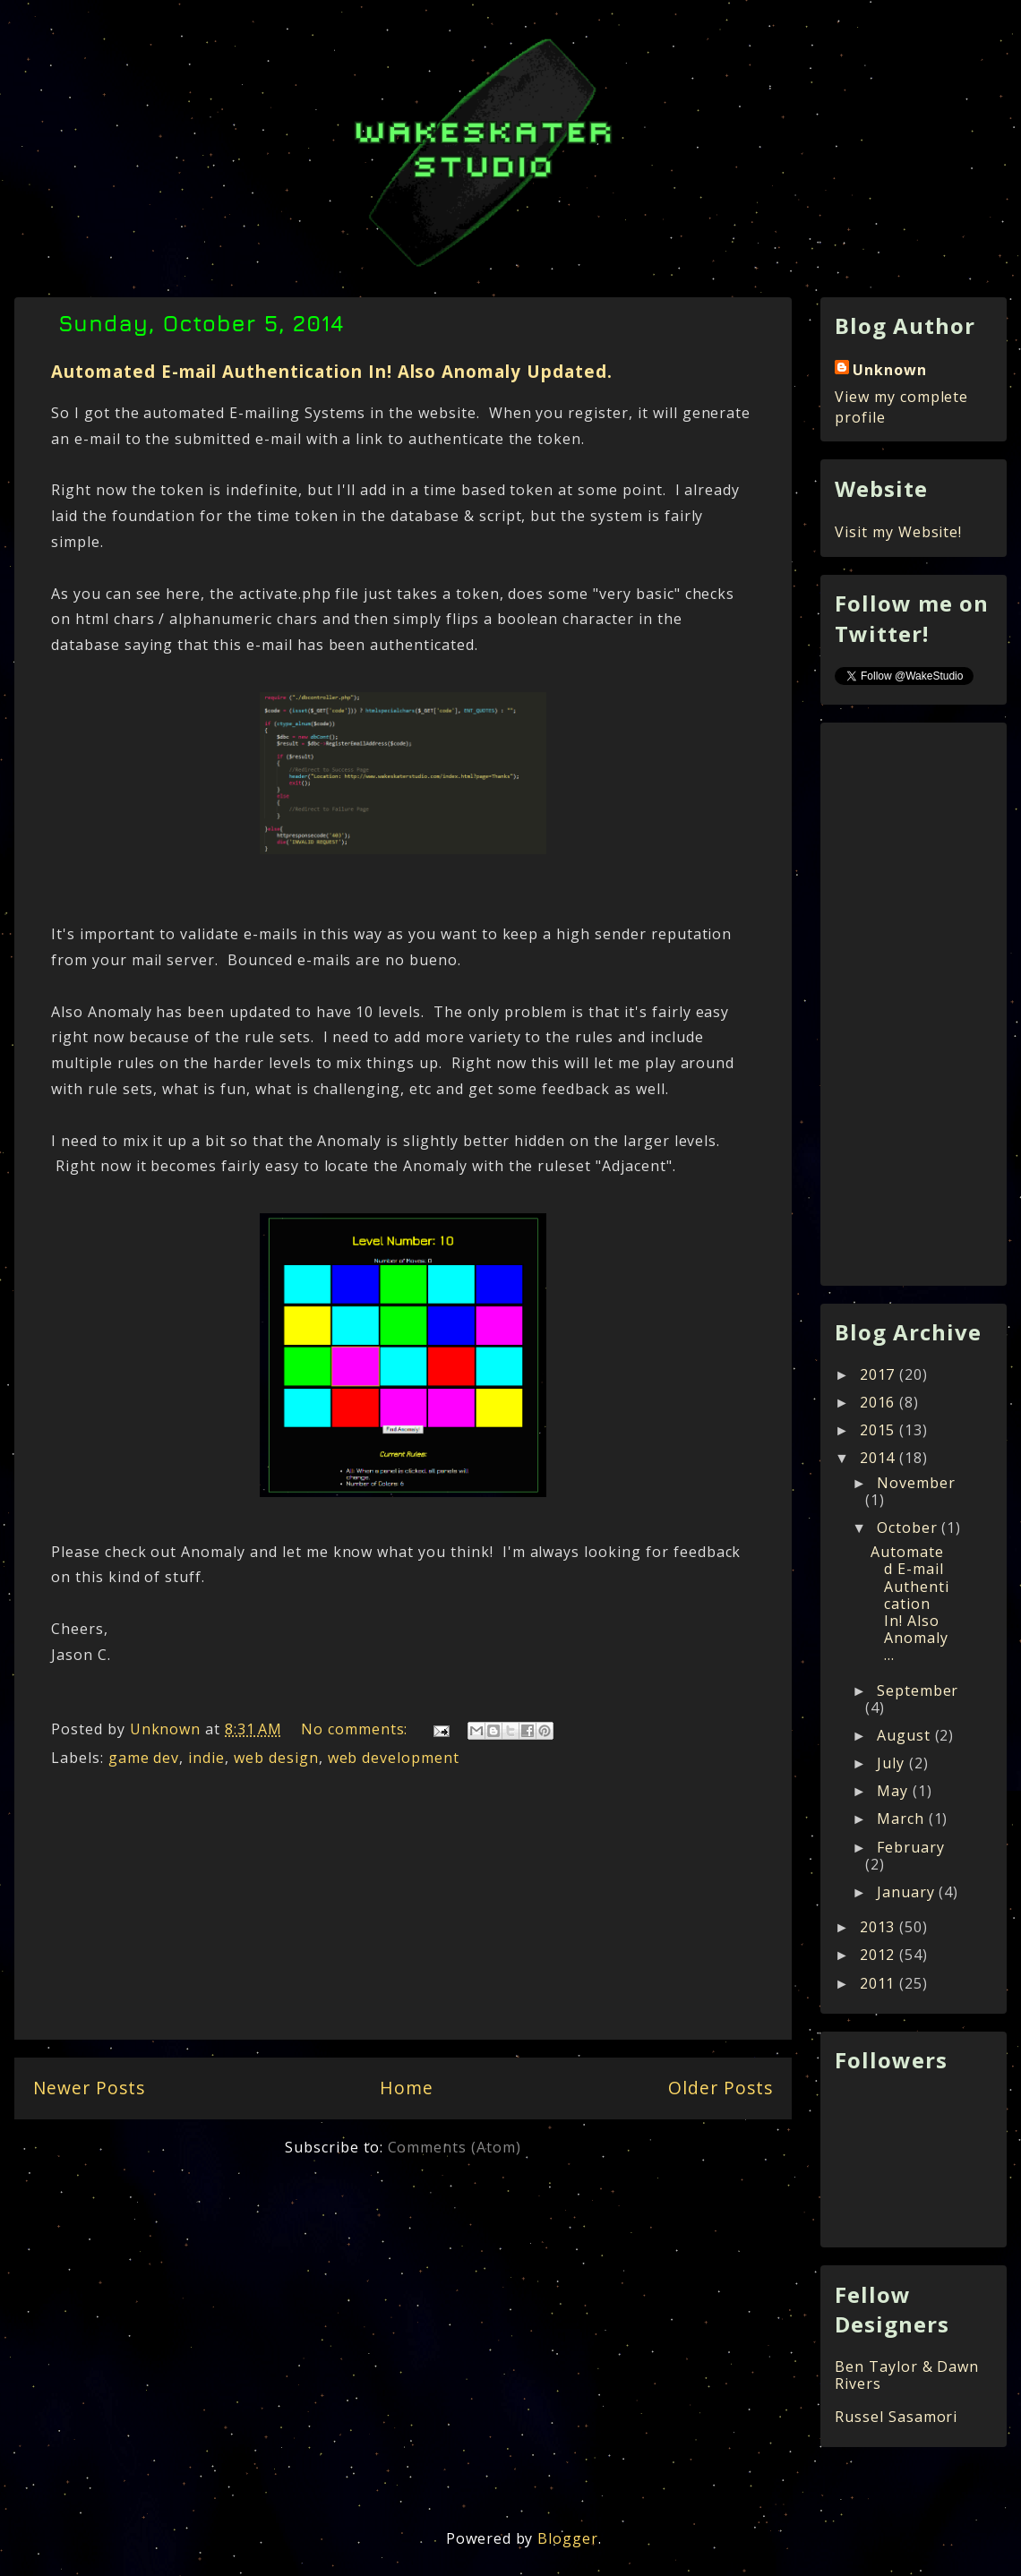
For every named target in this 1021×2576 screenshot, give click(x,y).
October (909, 1527)
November (916, 1483)
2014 (880, 1458)
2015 (880, 1430)
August (906, 1735)
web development (393, 1757)
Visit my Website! (898, 532)
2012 (880, 1954)
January (908, 1892)
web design (276, 1757)
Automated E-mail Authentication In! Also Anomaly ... (910, 1603)
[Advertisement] (403, 1909)
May (895, 1791)
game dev (144, 1757)
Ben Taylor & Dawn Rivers (907, 2375)
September (918, 1690)
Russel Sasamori (896, 2416)
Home (406, 2087)
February (911, 1847)
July (893, 1763)
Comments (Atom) (454, 2147)
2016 (880, 1402)
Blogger (567, 2538)
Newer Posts (89, 2087)
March (903, 1818)
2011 (880, 1983)
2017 (880, 1374)
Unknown (890, 370)
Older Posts (720, 2087)
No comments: (356, 1729)
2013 (880, 1927)
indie (206, 1757)
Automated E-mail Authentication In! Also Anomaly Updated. (332, 371)
